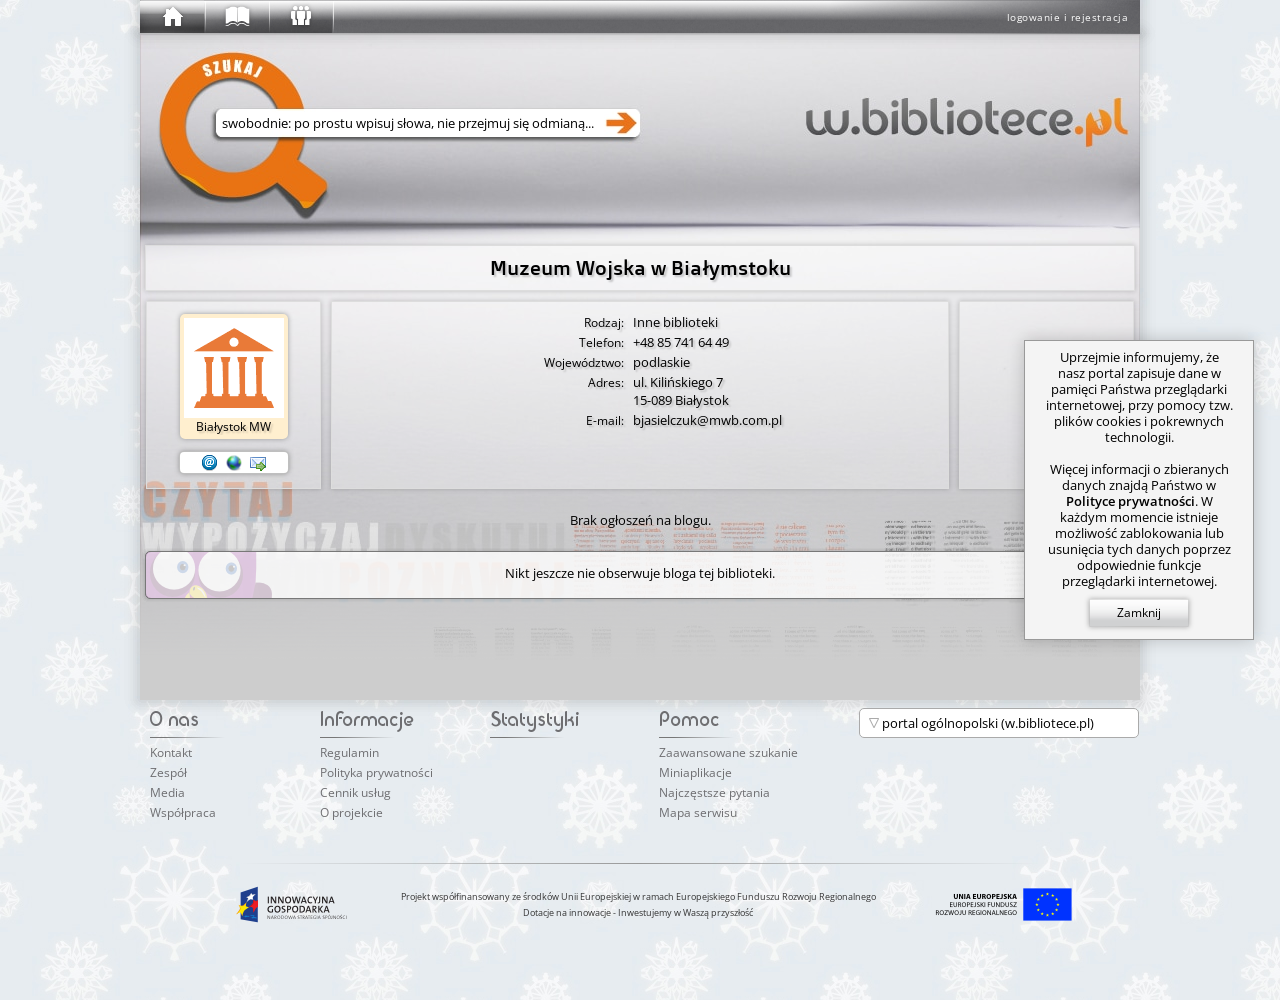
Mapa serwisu (698, 812)
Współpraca (183, 812)
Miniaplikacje (695, 772)
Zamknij (1139, 612)
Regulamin (349, 752)
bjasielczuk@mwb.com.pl (707, 420)
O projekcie (351, 812)
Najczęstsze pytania (714, 792)
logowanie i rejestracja (1068, 17)
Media (167, 792)
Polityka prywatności (376, 772)
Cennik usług (355, 792)
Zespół (168, 772)
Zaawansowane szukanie (728, 752)
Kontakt (171, 752)
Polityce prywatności (1130, 501)
